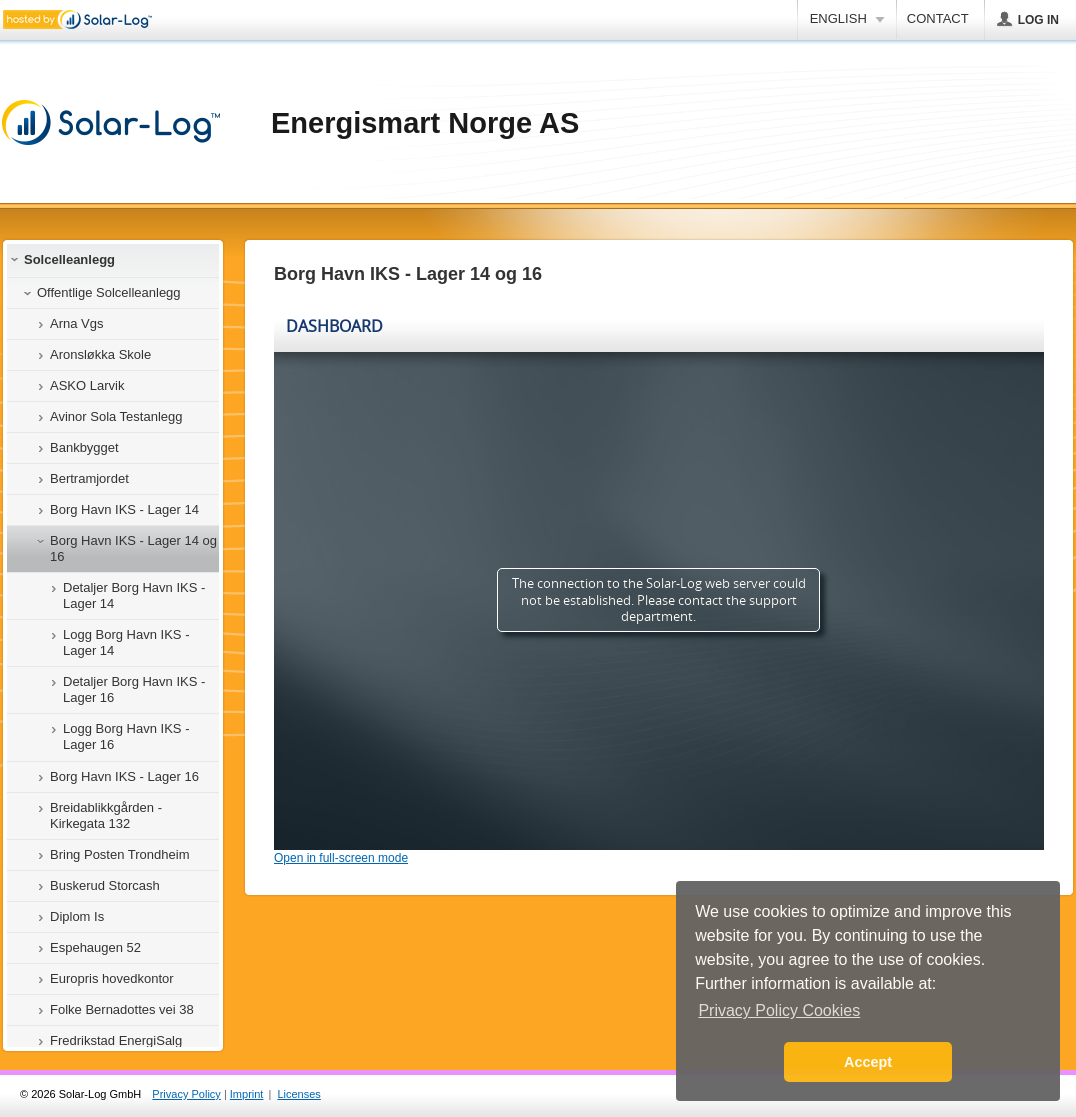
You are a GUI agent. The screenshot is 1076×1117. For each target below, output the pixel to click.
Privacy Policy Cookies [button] (779, 1010)
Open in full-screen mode (341, 858)
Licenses (298, 1094)
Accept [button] (868, 1062)
